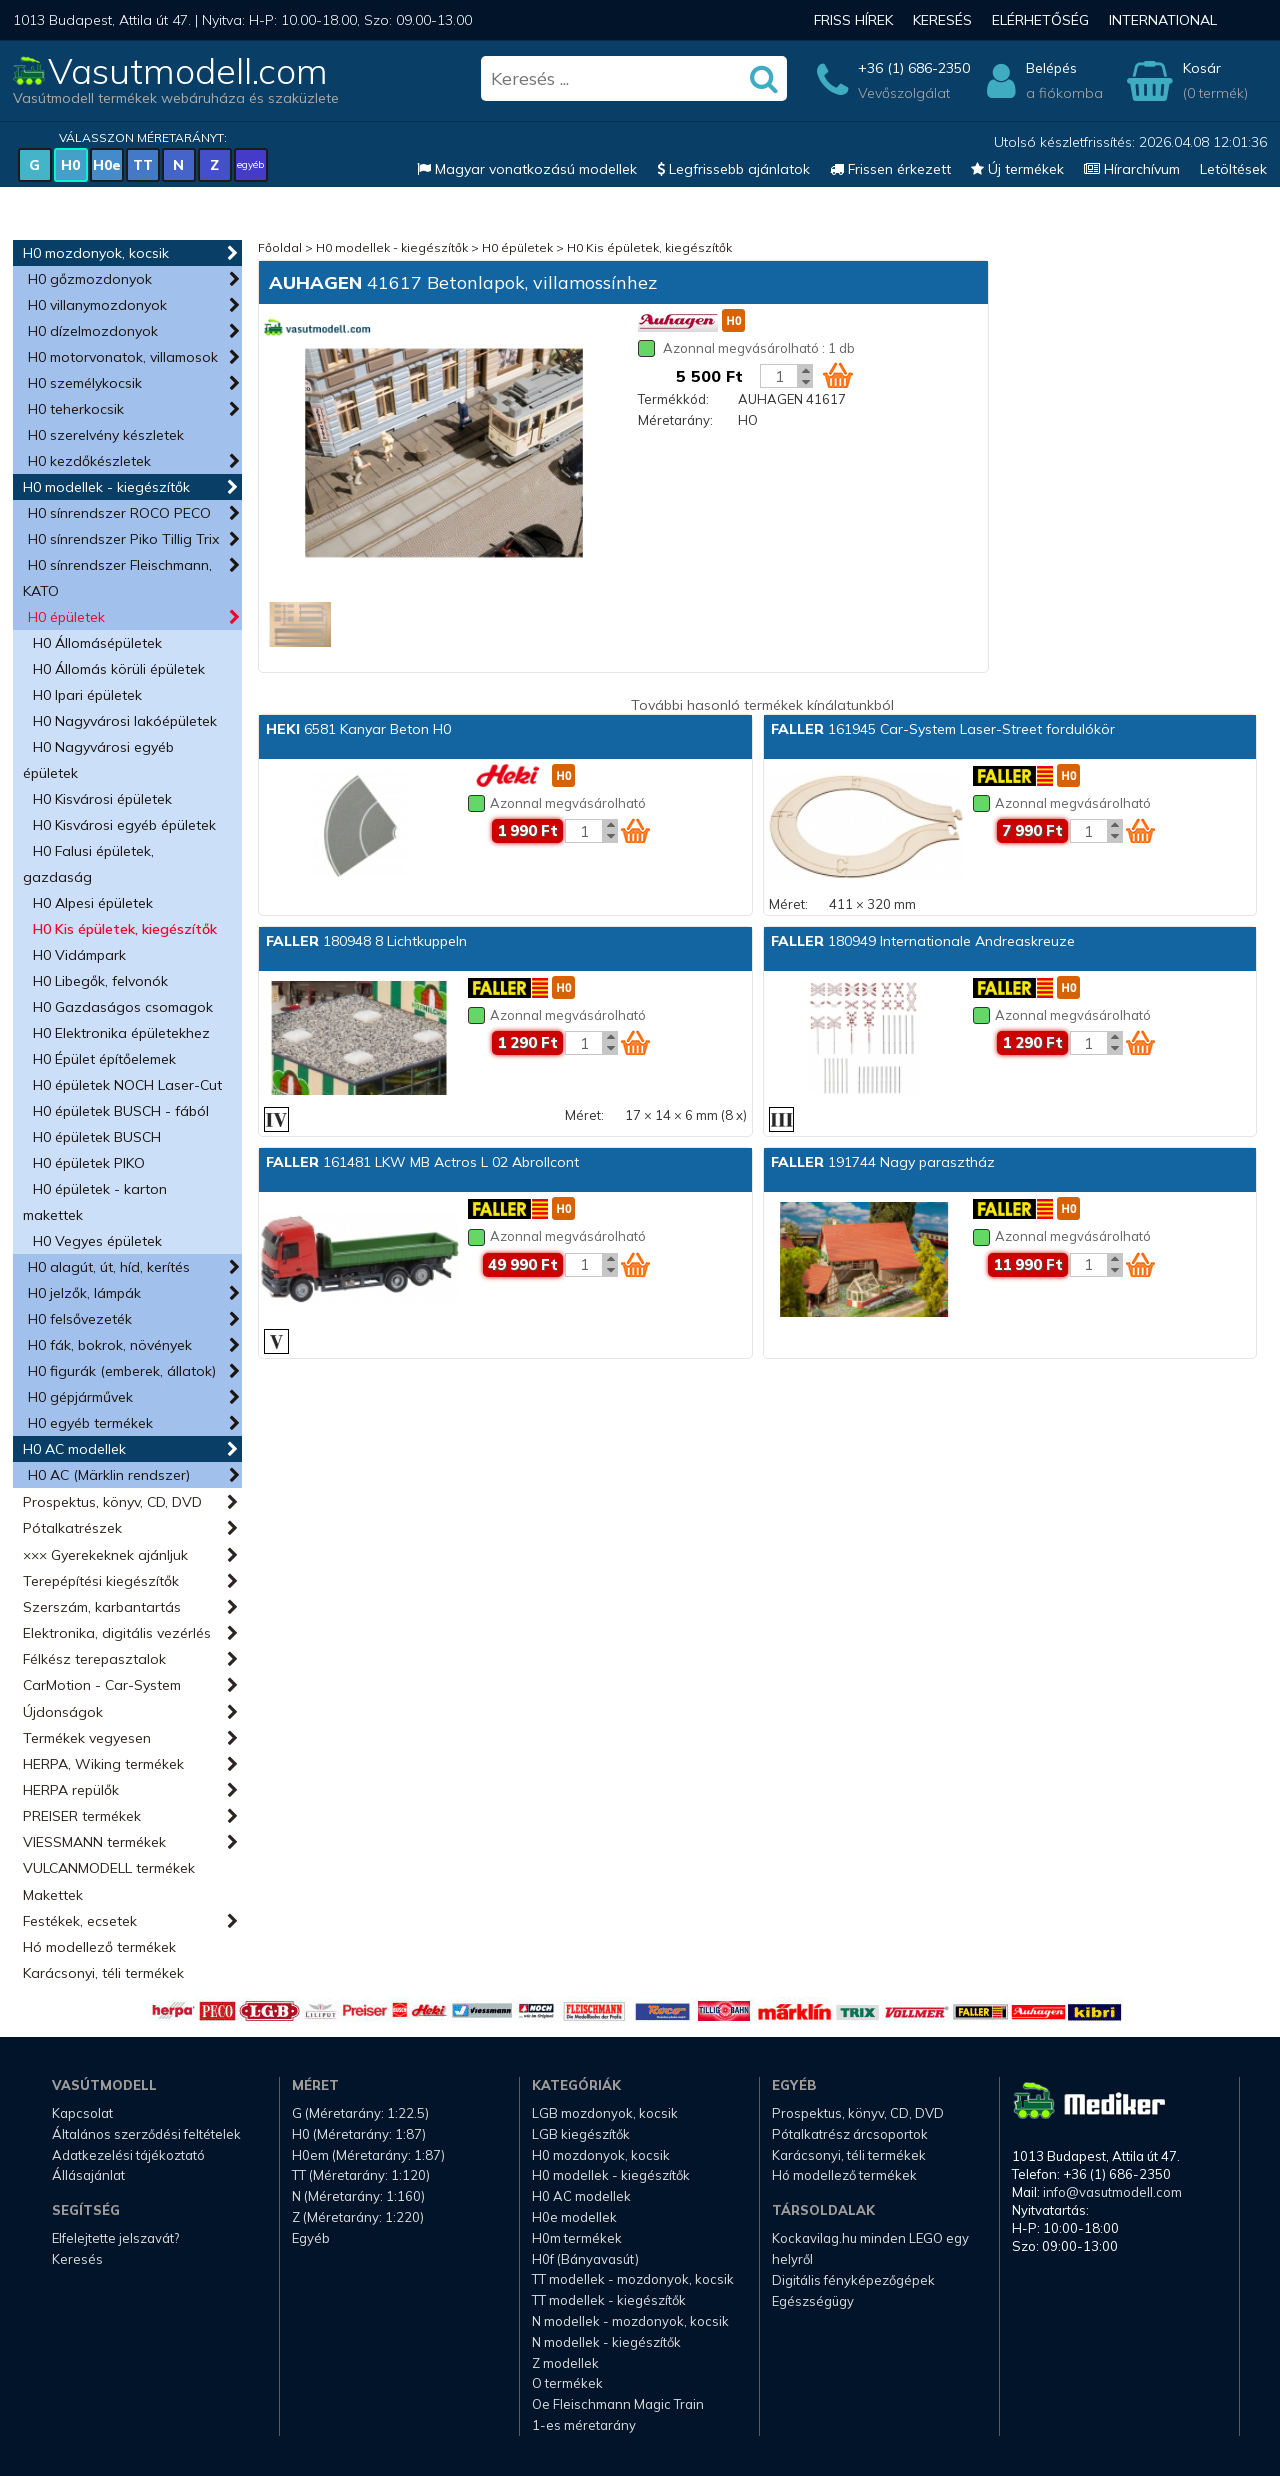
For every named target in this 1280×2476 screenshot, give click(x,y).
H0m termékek (577, 2238)
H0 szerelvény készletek (106, 435)
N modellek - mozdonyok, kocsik (630, 2321)
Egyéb (311, 2238)
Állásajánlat (88, 2175)
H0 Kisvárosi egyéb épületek (124, 825)
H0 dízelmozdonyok (93, 331)
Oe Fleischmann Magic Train (618, 2404)
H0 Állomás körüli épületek (119, 669)
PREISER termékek (82, 1816)
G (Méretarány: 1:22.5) (360, 2113)
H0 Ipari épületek (87, 695)
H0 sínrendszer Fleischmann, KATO (117, 578)
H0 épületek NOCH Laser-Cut (127, 1085)
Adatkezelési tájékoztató (128, 2155)
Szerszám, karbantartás (102, 1607)
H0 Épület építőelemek (104, 1059)
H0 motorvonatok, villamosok (123, 357)
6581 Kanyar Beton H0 (358, 729)
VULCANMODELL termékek (109, 1868)
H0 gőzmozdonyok (90, 279)
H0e (107, 165)
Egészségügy (813, 2301)
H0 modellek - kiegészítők (106, 487)
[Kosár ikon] (838, 375)
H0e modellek (574, 2217)
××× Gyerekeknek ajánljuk (105, 1555)
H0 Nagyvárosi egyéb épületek (98, 760)
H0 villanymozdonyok (97, 305)
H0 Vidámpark (79, 955)
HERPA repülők (71, 1790)
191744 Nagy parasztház (883, 1162)
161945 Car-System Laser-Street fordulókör (943, 729)
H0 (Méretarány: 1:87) (359, 2134)
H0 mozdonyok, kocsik (96, 253)
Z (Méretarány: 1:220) (358, 2217)
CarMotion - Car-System (102, 1685)
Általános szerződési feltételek (146, 2134)
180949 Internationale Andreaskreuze (923, 941)
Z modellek (565, 2363)
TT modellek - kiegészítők (609, 2300)
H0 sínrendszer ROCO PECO (119, 513)
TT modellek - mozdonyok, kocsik (633, 2279)
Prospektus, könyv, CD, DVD (112, 1502)
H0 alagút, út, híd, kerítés (109, 1267)
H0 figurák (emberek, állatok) (122, 1371)
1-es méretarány (584, 2425)
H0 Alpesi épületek (93, 903)
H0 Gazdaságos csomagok (123, 1007)
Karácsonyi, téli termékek (103, 1973)
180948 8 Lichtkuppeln (366, 941)
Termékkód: (673, 399)
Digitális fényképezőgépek (853, 2280)
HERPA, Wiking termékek (103, 1764)
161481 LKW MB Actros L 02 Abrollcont (422, 1162)
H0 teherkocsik (76, 409)
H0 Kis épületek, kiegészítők (125, 929)
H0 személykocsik (85, 383)
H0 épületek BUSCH (97, 1137)
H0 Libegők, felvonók (100, 981)
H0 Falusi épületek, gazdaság (88, 864)
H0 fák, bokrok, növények (110, 1345)
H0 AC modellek (74, 1449)
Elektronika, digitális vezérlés (117, 1633)
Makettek (53, 1895)
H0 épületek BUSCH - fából (121, 1111)
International (1163, 20)
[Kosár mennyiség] (779, 376)
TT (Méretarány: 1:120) (361, 2175)
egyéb (250, 164)
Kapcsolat (82, 2113)
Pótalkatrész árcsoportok (850, 2134)
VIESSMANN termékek (94, 1842)
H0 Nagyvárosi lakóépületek (125, 721)
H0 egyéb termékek (90, 1423)
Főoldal (280, 247)
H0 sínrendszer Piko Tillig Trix (123, 539)
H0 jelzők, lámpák (84, 1293)
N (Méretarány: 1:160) (358, 2196)
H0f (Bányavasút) (585, 2259)
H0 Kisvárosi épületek (102, 799)
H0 (70, 165)
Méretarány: (675, 420)
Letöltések (1233, 169)
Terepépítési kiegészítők (101, 1581)
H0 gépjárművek (80, 1397)
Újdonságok (63, 1712)
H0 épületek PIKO (89, 1163)
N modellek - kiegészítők (606, 2342)
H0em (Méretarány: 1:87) (368, 2155)
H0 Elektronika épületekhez (121, 1033)
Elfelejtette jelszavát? (115, 2238)
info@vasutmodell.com (1112, 2192)
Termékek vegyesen (87, 1738)
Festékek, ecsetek (80, 1921)
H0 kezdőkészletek (89, 461)
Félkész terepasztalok (94, 1659)
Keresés (942, 20)
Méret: (788, 904)
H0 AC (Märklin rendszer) (109, 1475)
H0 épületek (66, 617)
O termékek (567, 2383)
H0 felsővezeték (80, 1319)
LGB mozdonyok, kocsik (605, 2113)
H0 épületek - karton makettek (95, 1202)
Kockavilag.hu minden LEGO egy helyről (870, 2248)
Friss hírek (853, 20)
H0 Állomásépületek (97, 643)
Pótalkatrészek (72, 1528)
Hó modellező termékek (99, 1947)
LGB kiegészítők (581, 2134)
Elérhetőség (1040, 20)
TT (143, 165)
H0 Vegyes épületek (97, 1241)
